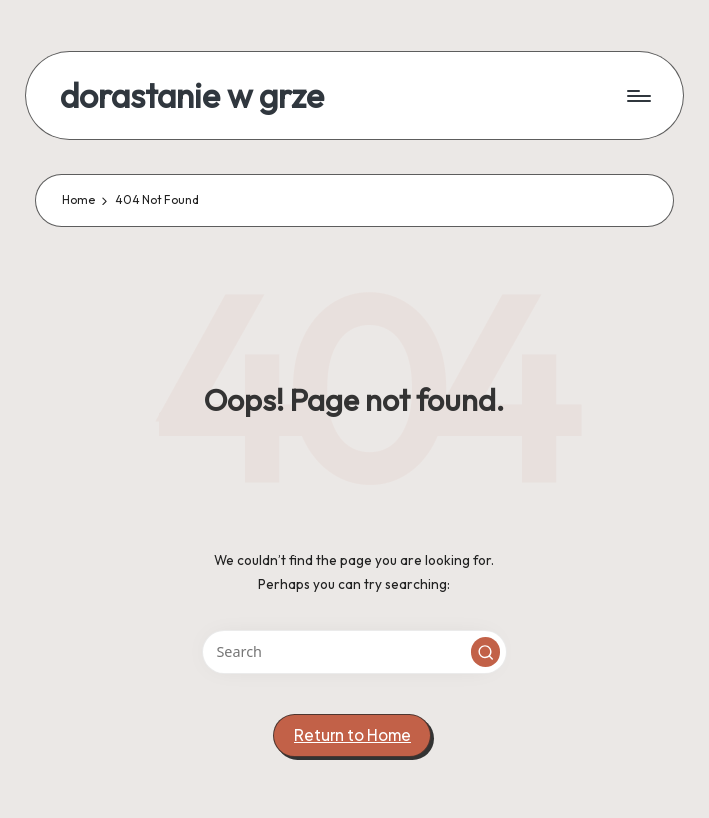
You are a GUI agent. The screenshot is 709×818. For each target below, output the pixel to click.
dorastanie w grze (192, 95)
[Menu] (637, 96)
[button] (486, 652)
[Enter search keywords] (354, 651)
